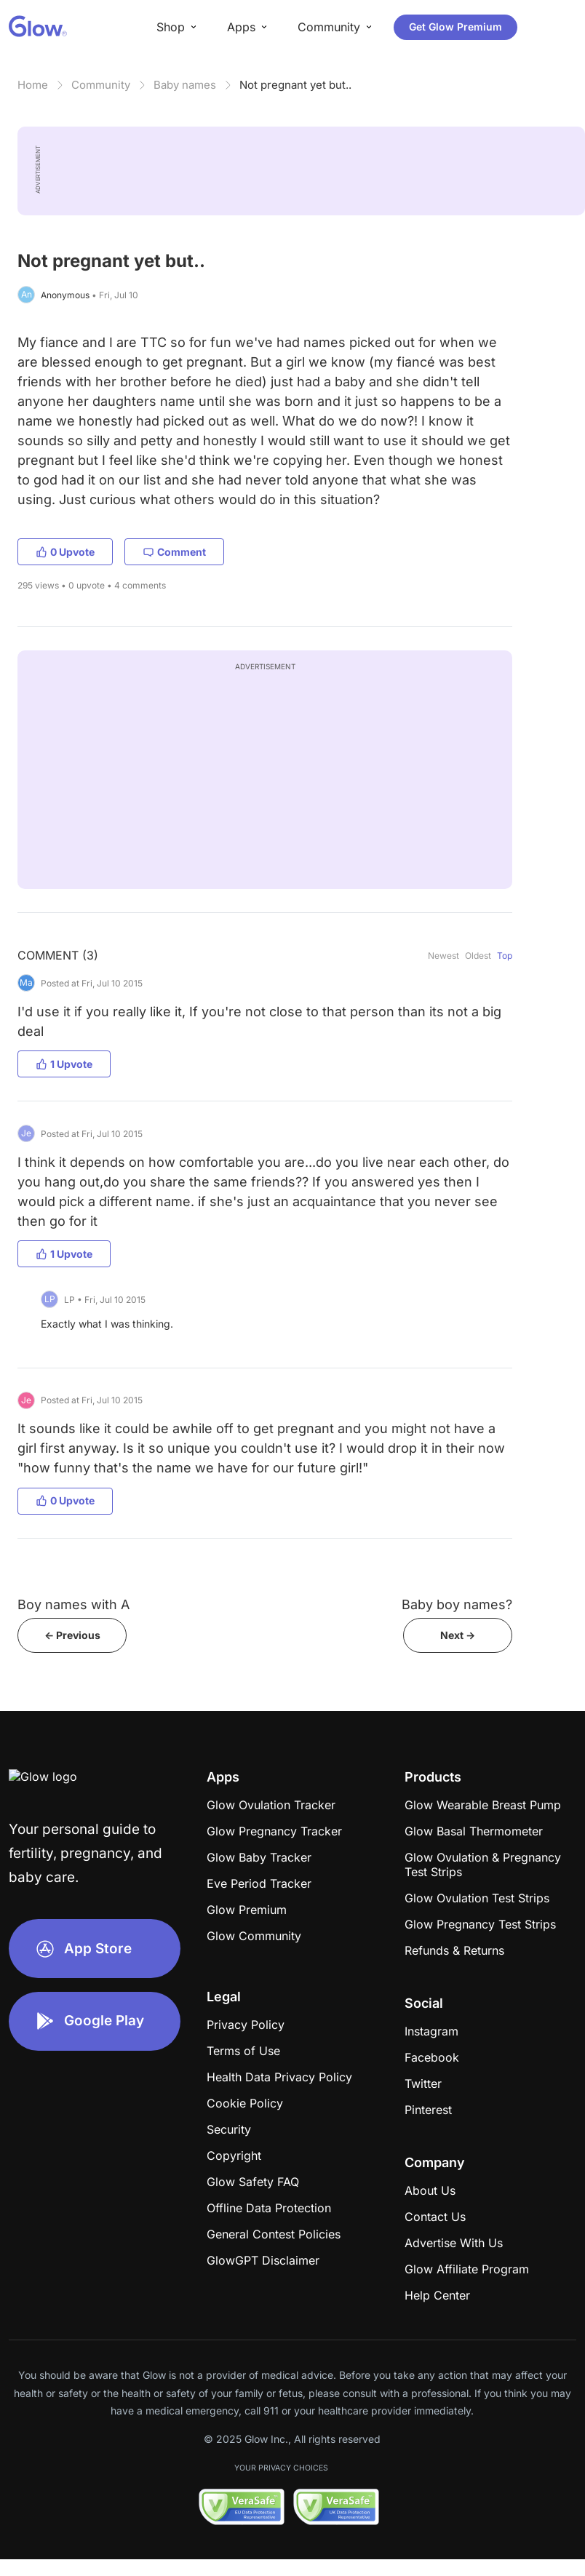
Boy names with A (73, 1604)
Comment (174, 552)
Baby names (185, 85)
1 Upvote (64, 1064)
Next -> (457, 1635)
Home (32, 85)
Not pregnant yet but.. (295, 85)
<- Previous (72, 1635)
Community (100, 85)
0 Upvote (65, 552)
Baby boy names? (457, 1604)
